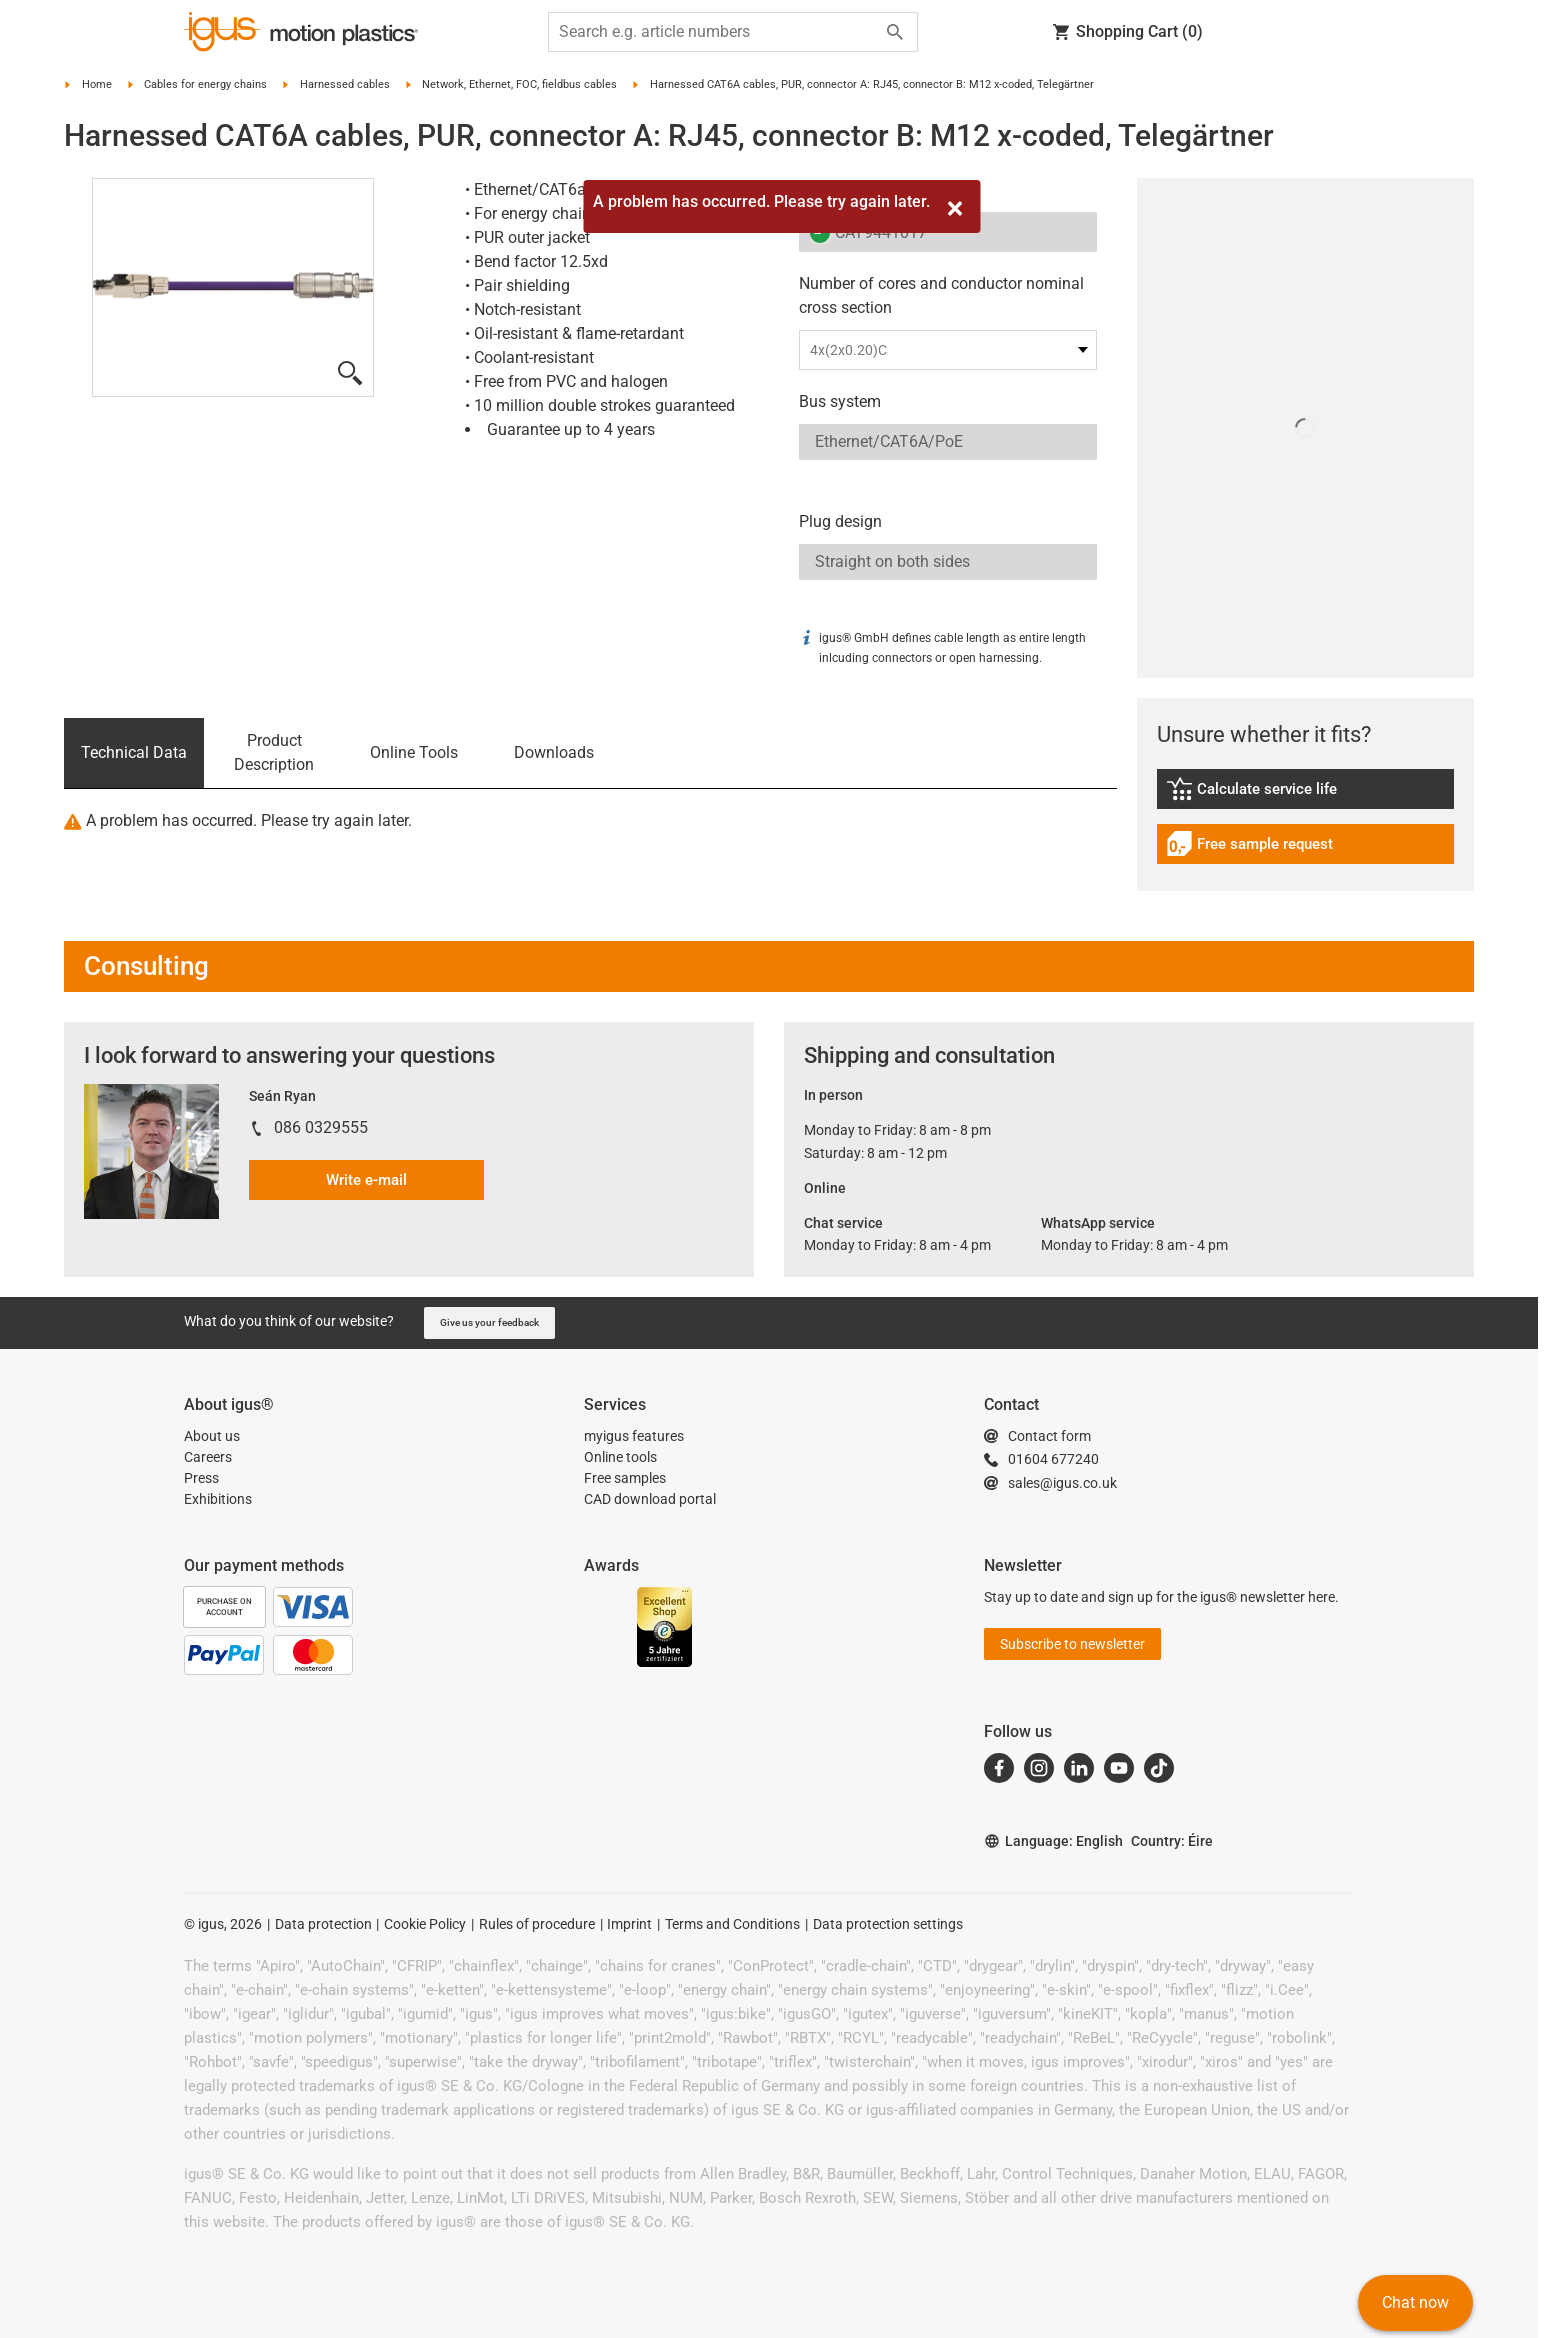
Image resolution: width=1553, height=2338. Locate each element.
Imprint (629, 1924)
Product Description (274, 752)
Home (97, 84)
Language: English (1053, 1841)
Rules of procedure (537, 1924)
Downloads (554, 752)
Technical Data (134, 752)
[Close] (955, 208)
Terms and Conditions (732, 1924)
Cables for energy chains (205, 84)
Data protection (323, 1924)
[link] (1306, 795)
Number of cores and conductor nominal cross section (941, 295)
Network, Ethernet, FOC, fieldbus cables (519, 84)
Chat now (1415, 2302)
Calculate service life (1265, 791)
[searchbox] (717, 32)
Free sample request (1249, 846)
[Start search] (895, 32)
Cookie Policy (425, 1924)
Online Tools (414, 752)
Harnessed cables (345, 84)
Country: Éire (1172, 1841)
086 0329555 (321, 1127)
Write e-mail (366, 1180)
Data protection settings (888, 1924)
